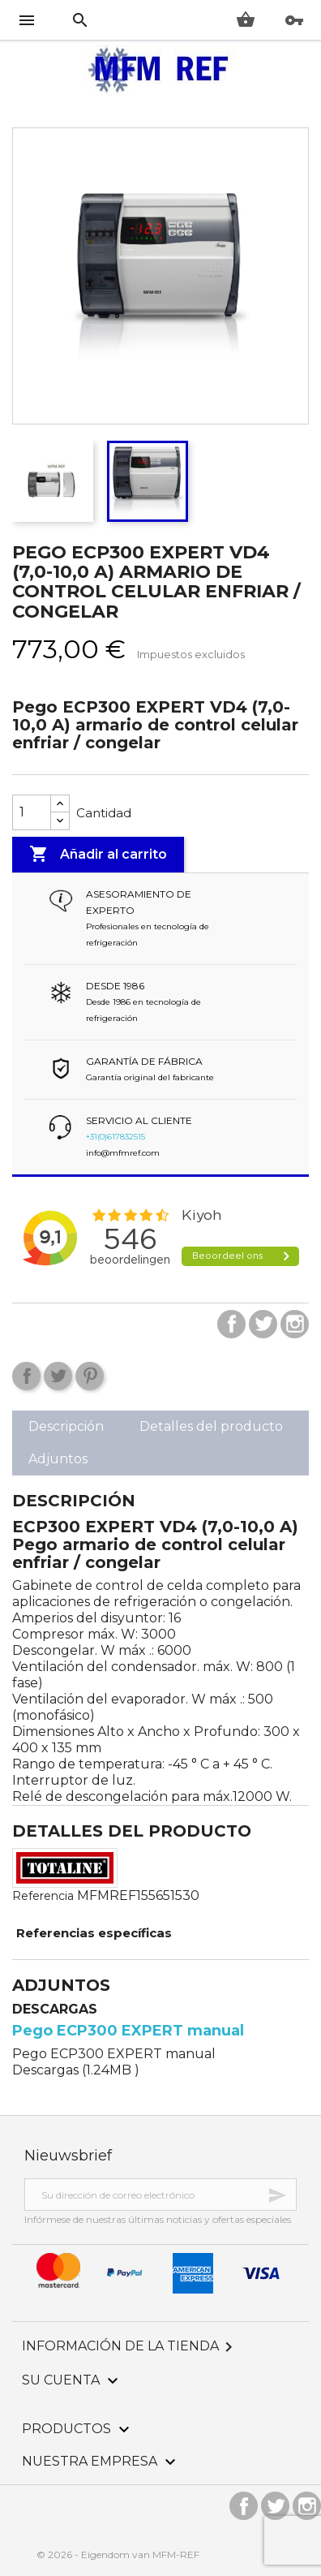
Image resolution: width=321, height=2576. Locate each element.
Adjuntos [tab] (58, 1459)
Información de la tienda (130, 2346)
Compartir (26, 1376)
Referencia (43, 1896)
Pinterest (89, 1376)
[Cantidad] (31, 812)
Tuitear (58, 1376)
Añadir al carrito (98, 854)
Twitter (263, 1324)
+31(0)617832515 (115, 1136)
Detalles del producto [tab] (211, 1426)
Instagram (294, 1324)
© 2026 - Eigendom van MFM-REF (117, 2554)
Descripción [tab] (66, 1426)
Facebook (231, 1324)
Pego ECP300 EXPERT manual (128, 2031)
